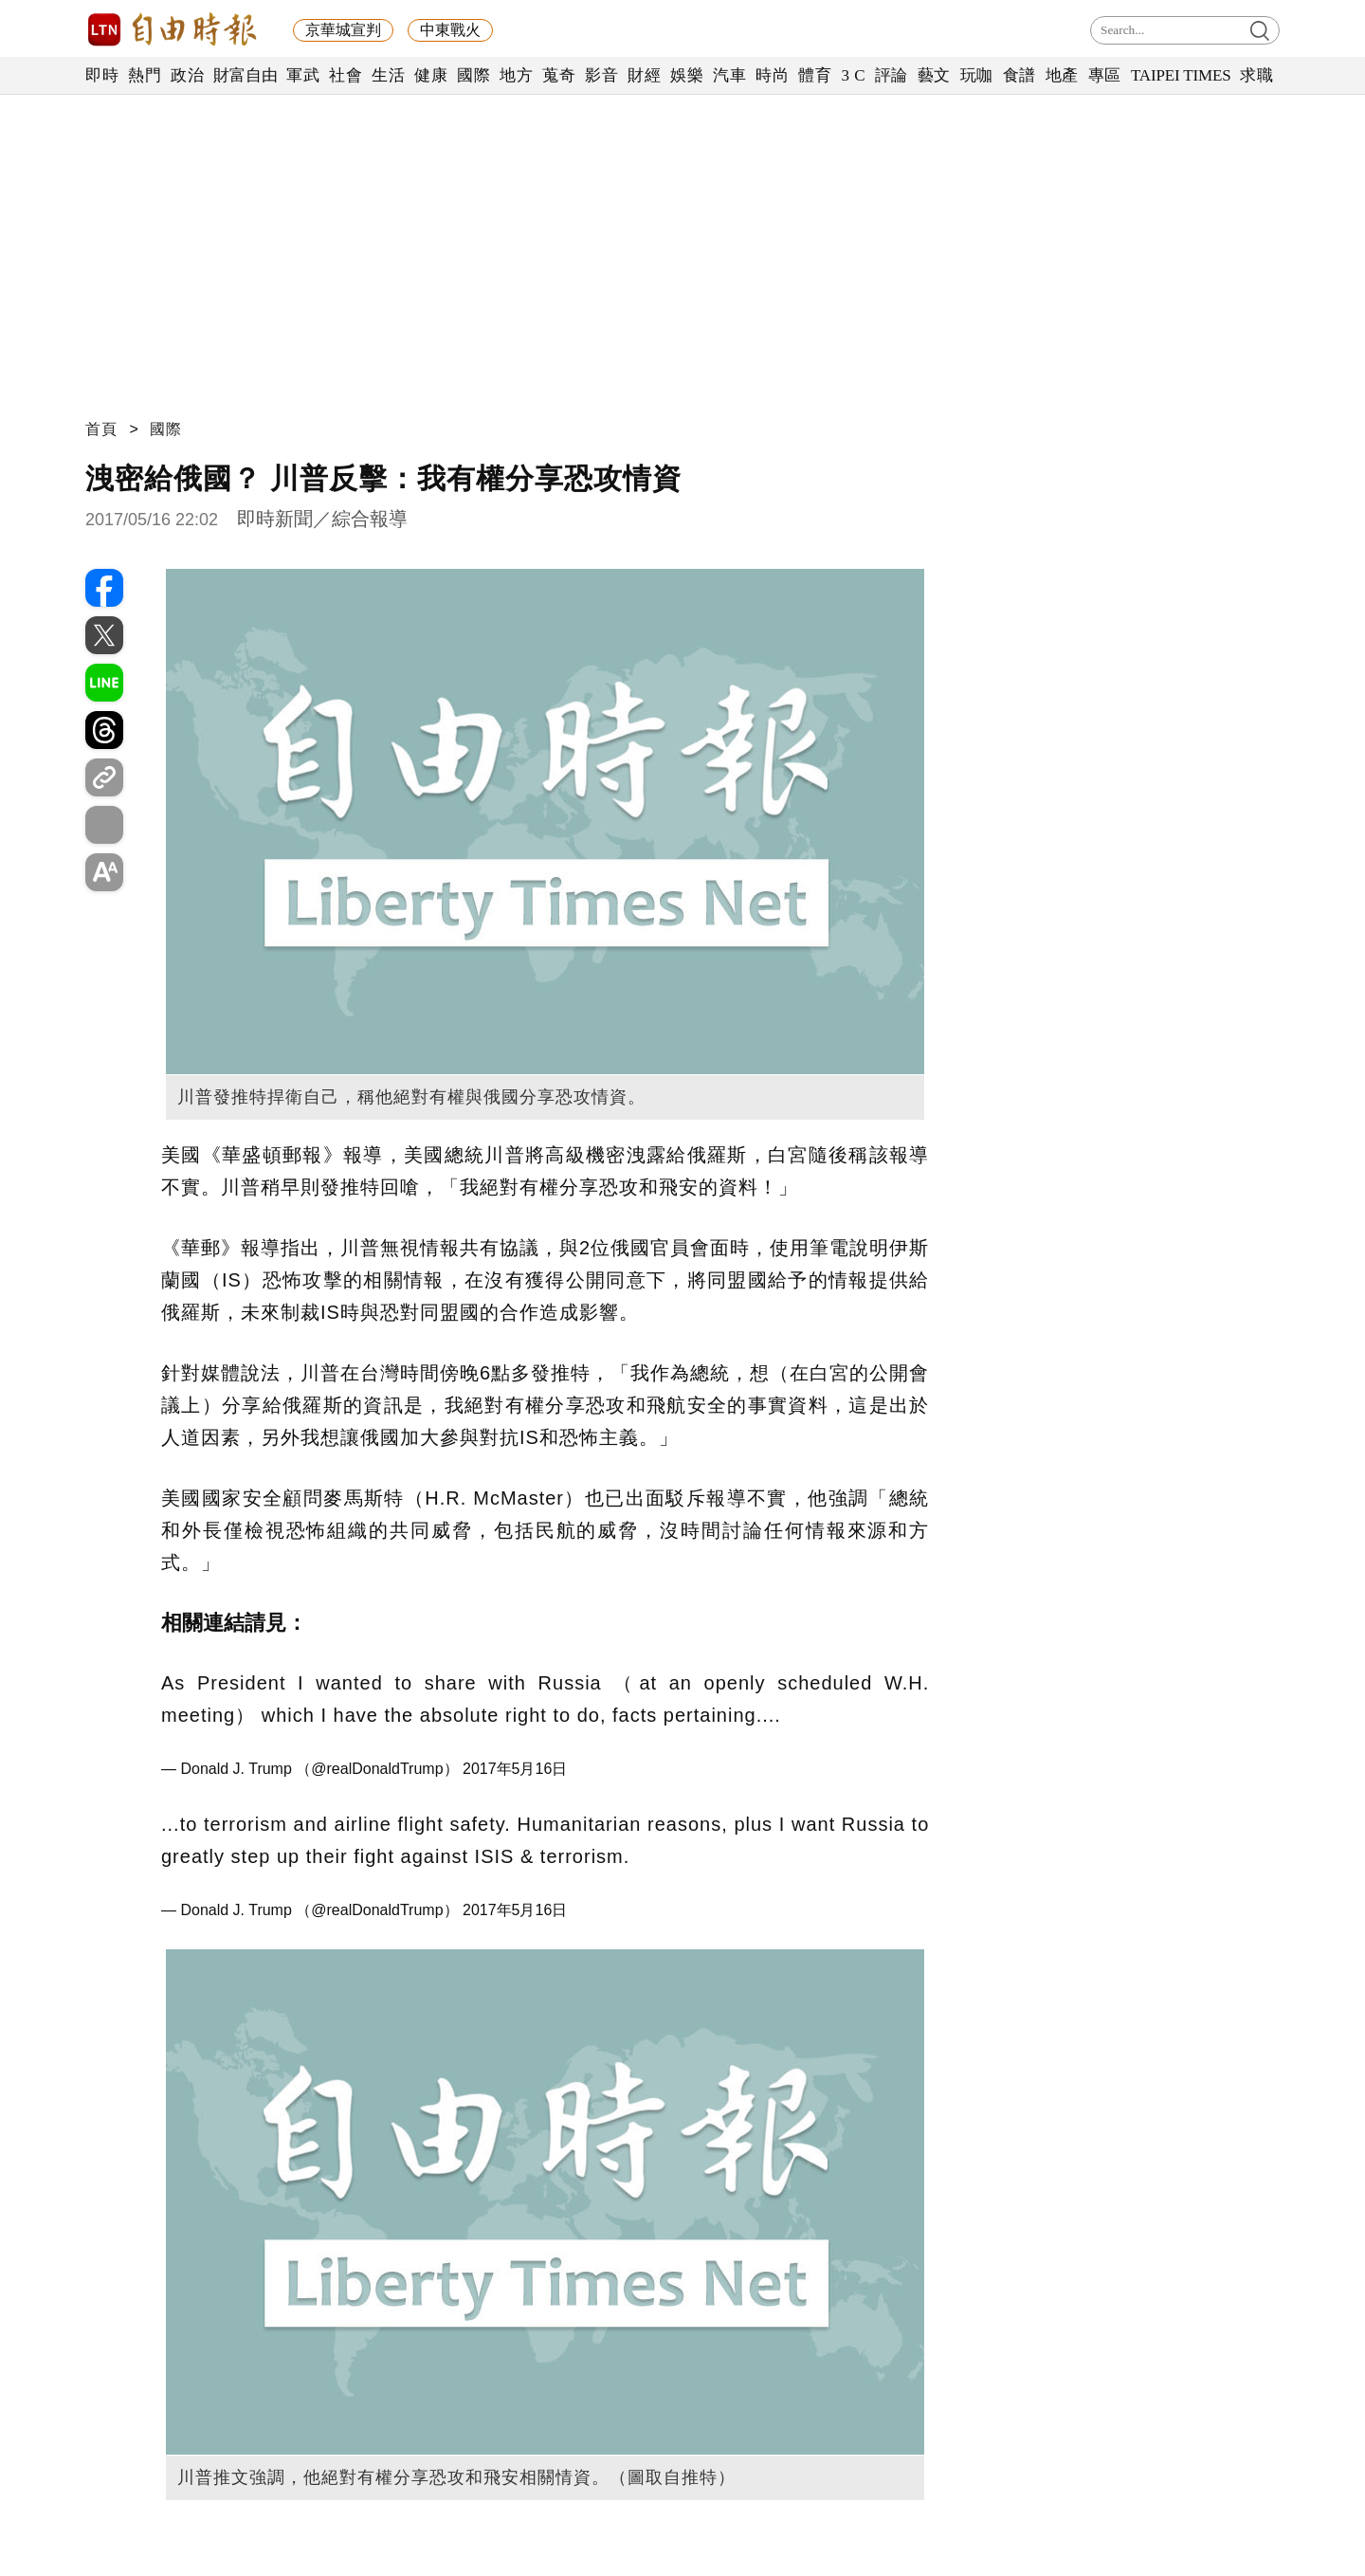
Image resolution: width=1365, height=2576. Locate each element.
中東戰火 (450, 30)
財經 (644, 75)
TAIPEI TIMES (1180, 75)
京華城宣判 (343, 30)
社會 (345, 75)
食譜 (1019, 75)
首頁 (101, 429)
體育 (814, 75)
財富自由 (245, 75)
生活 (388, 75)
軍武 (302, 75)
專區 (1104, 75)
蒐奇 (558, 75)
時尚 (772, 75)
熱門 (144, 75)
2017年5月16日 (515, 1769)
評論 (891, 75)
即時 (101, 75)
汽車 (729, 75)
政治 (187, 75)
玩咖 (976, 75)
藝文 (934, 75)
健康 (430, 75)
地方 (516, 75)
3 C (853, 75)
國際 (473, 75)
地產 (1062, 75)
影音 (601, 75)
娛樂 (686, 75)
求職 (1256, 75)
